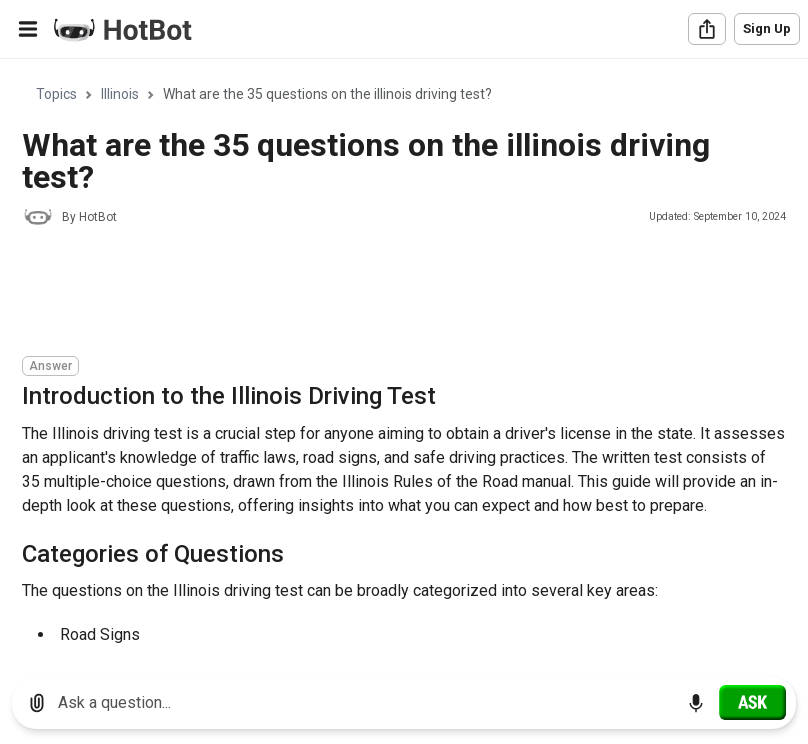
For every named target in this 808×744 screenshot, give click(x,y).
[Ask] (752, 702)
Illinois (120, 94)
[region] (404, 360)
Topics (56, 94)
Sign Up (767, 28)
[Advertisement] (386, 294)
